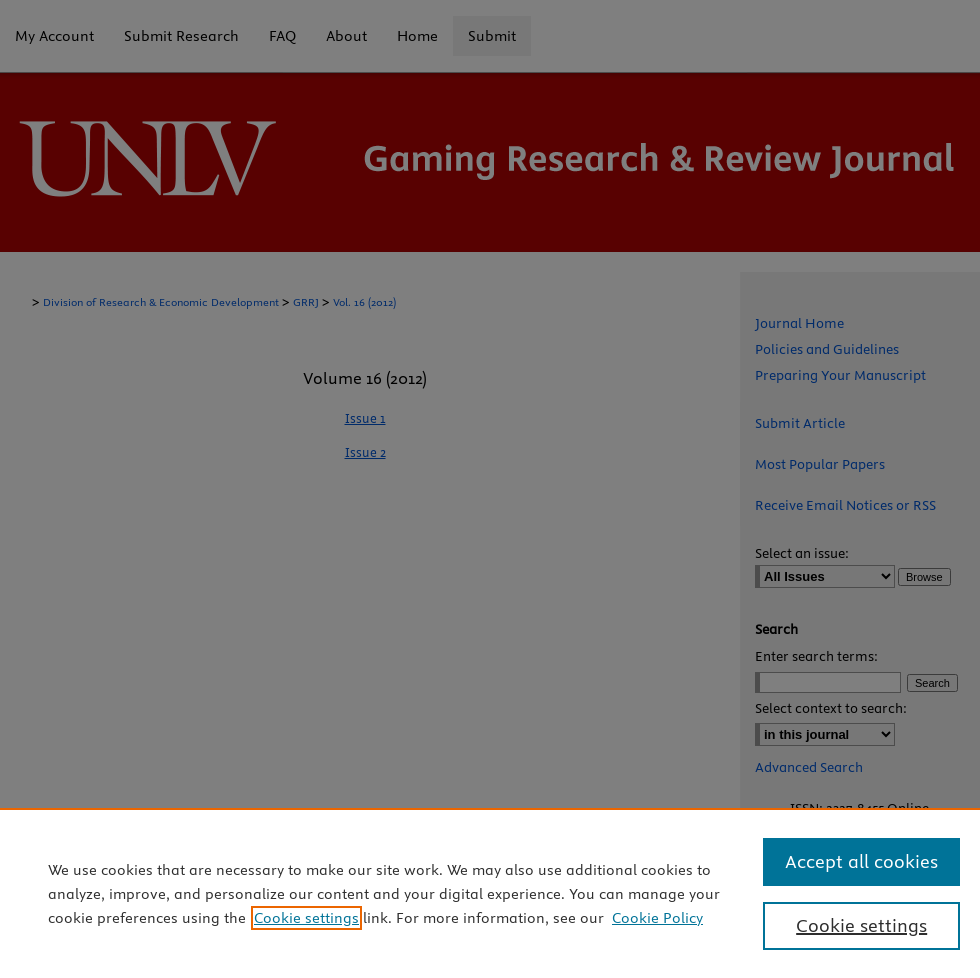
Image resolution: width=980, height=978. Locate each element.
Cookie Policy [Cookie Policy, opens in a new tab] (657, 918)
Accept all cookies (861, 861)
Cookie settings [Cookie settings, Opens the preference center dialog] (861, 925)
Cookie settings (306, 918)
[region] (490, 893)
